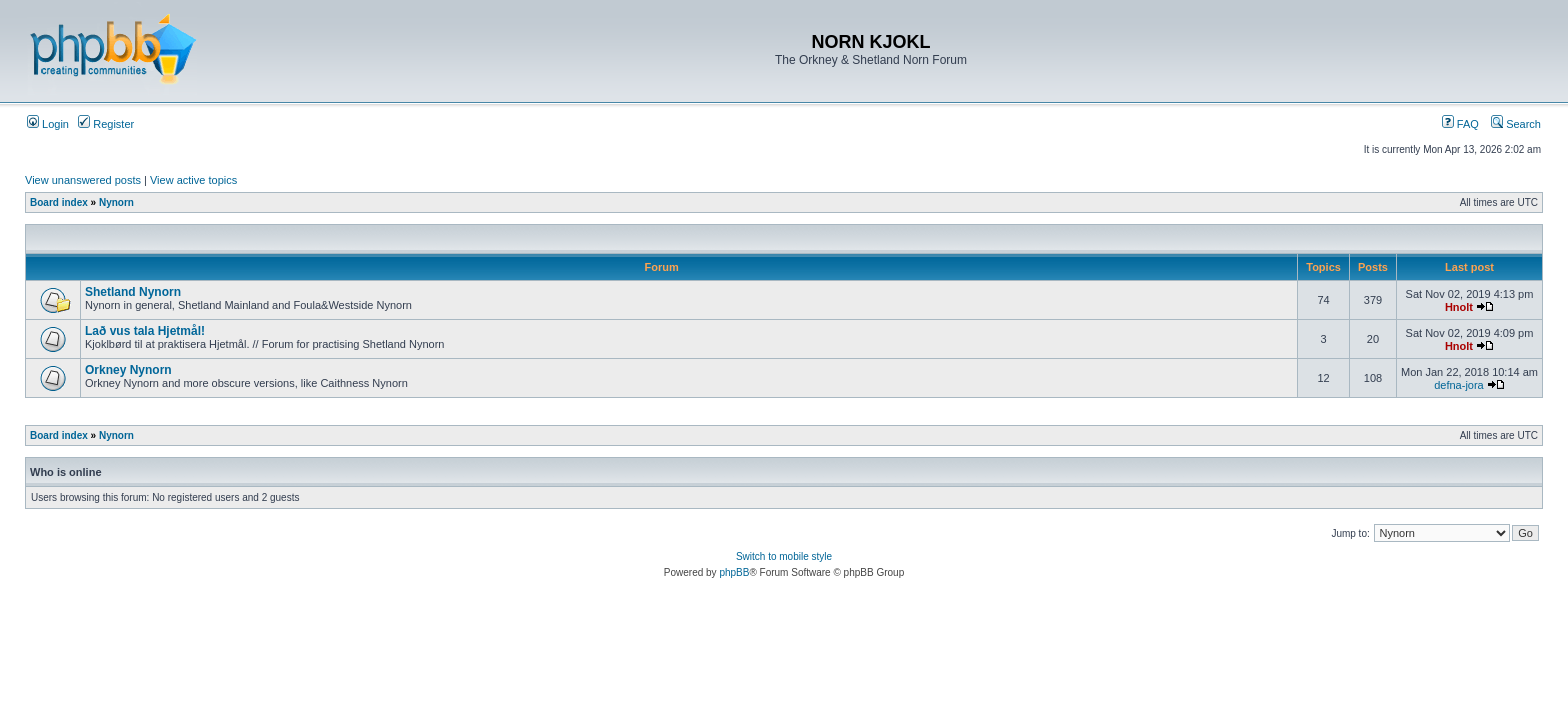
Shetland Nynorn (133, 292)
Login (48, 124)
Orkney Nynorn (128, 370)
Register (106, 124)
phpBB (734, 572)
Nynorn (116, 202)
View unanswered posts (83, 180)
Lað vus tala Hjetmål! (145, 331)
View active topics (193, 180)
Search (1516, 124)
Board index (59, 202)
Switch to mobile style (784, 556)
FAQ (1460, 124)
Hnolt (1459, 307)
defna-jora (1459, 385)
